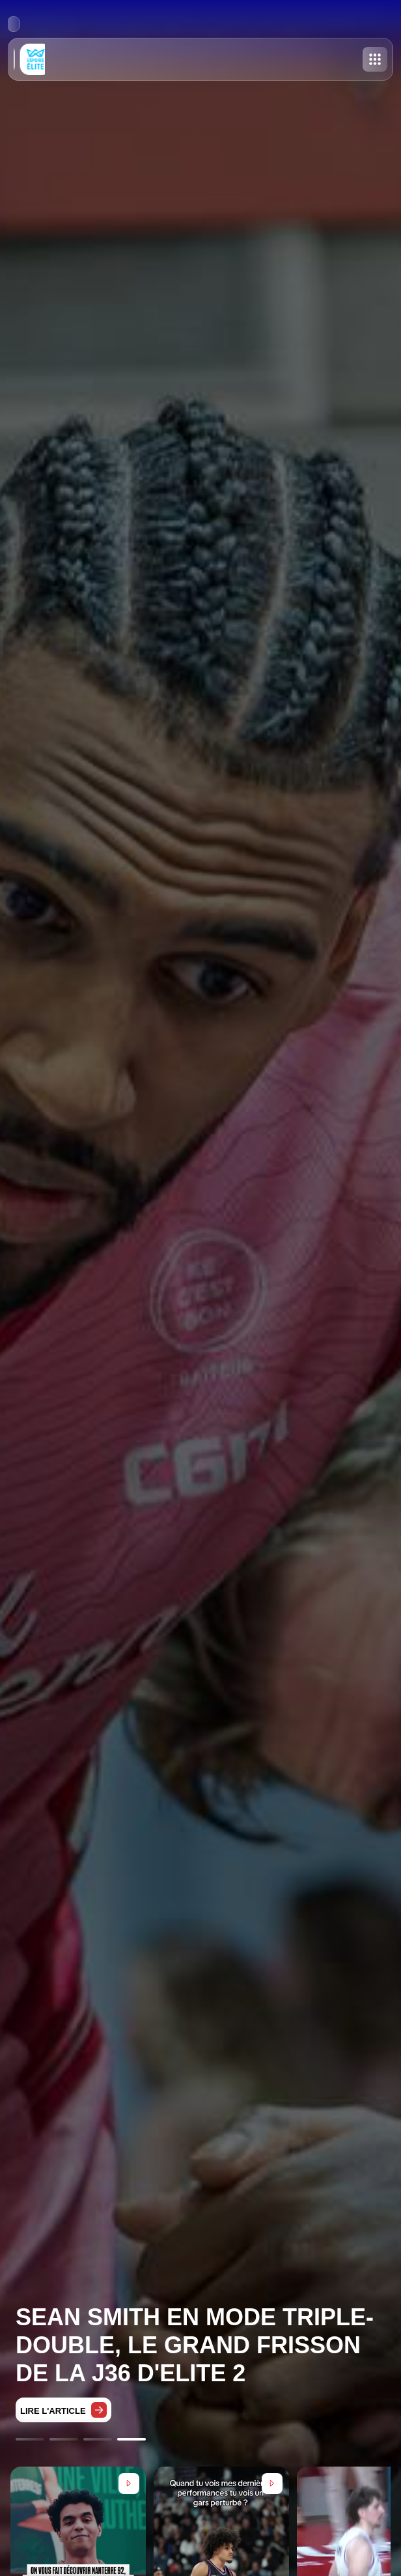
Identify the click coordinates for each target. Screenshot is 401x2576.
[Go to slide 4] (131, 2439)
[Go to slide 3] (97, 2439)
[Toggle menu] (375, 59)
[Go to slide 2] (63, 2439)
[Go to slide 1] (30, 2439)
